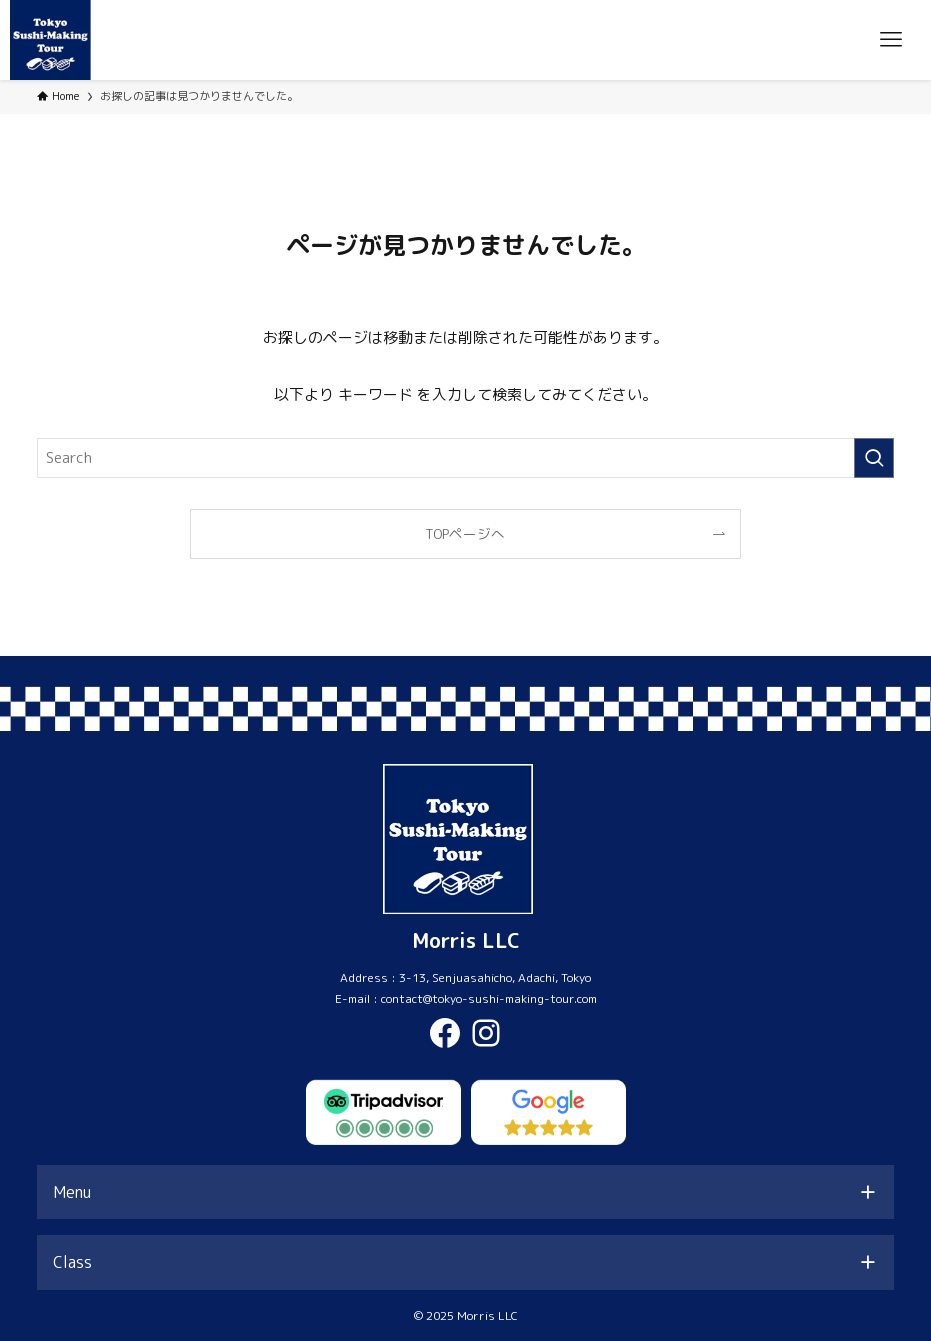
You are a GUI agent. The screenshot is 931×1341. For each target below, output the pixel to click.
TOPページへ (465, 533)
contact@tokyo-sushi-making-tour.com (489, 998)
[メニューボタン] (891, 40)
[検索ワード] (465, 458)
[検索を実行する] (874, 458)
